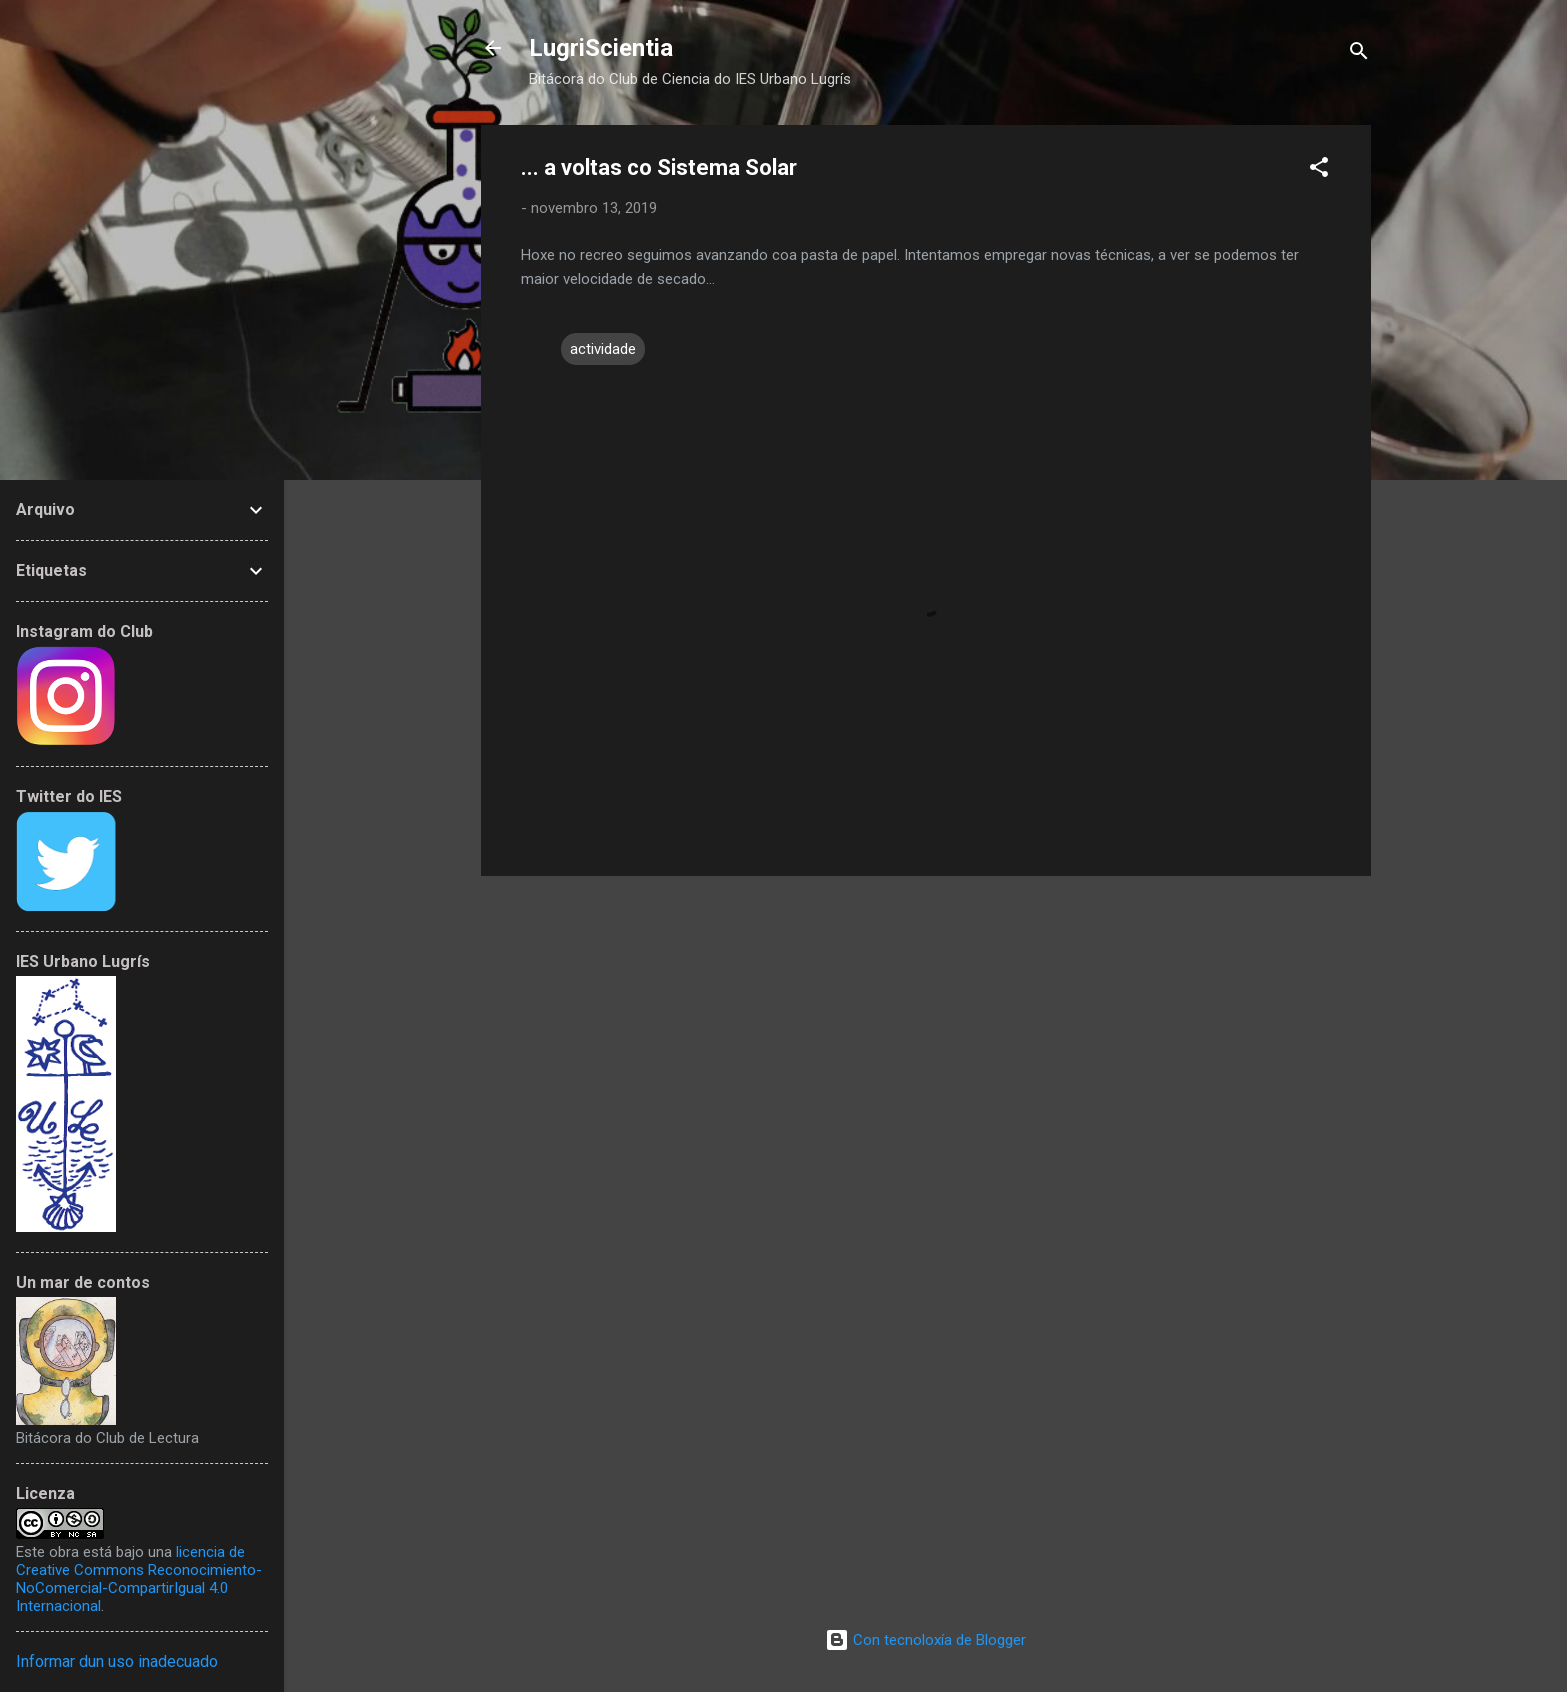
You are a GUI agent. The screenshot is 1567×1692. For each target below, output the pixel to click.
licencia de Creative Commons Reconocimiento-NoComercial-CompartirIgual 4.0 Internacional (139, 1579)
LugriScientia (601, 48)
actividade (603, 349)
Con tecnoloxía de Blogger (925, 1640)
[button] (1319, 170)
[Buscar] (1359, 54)
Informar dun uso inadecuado (117, 1661)
